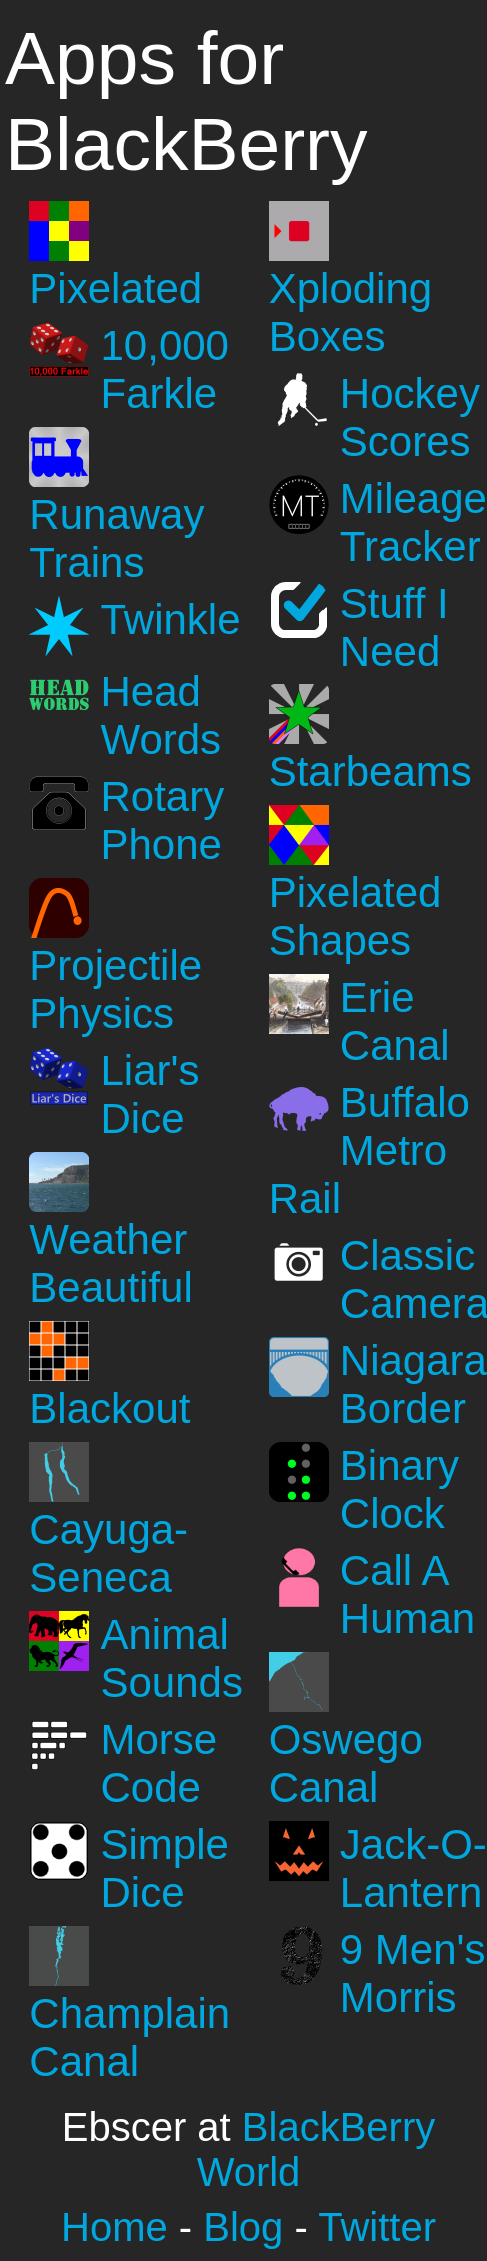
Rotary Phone (163, 820)
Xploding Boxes (350, 312)
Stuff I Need (394, 627)
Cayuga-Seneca (108, 1553)
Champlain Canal (129, 2037)
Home (114, 2227)
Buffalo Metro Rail (369, 1150)
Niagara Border (413, 1384)
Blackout (109, 1408)
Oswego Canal (346, 1763)
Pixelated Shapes (355, 916)
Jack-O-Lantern (413, 1868)
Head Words (161, 715)
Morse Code (159, 1763)
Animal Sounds (172, 1658)
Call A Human (407, 1594)
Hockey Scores (410, 417)
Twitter (377, 2227)
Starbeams (370, 771)
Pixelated (115, 288)
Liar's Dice (150, 1094)
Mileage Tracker (413, 522)
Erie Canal (395, 1021)
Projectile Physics (115, 989)
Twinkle (171, 619)
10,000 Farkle (165, 369)
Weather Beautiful (110, 1263)
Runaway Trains (116, 538)
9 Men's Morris (413, 1973)
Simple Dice (165, 1868)
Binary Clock (399, 1489)
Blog (243, 2227)
